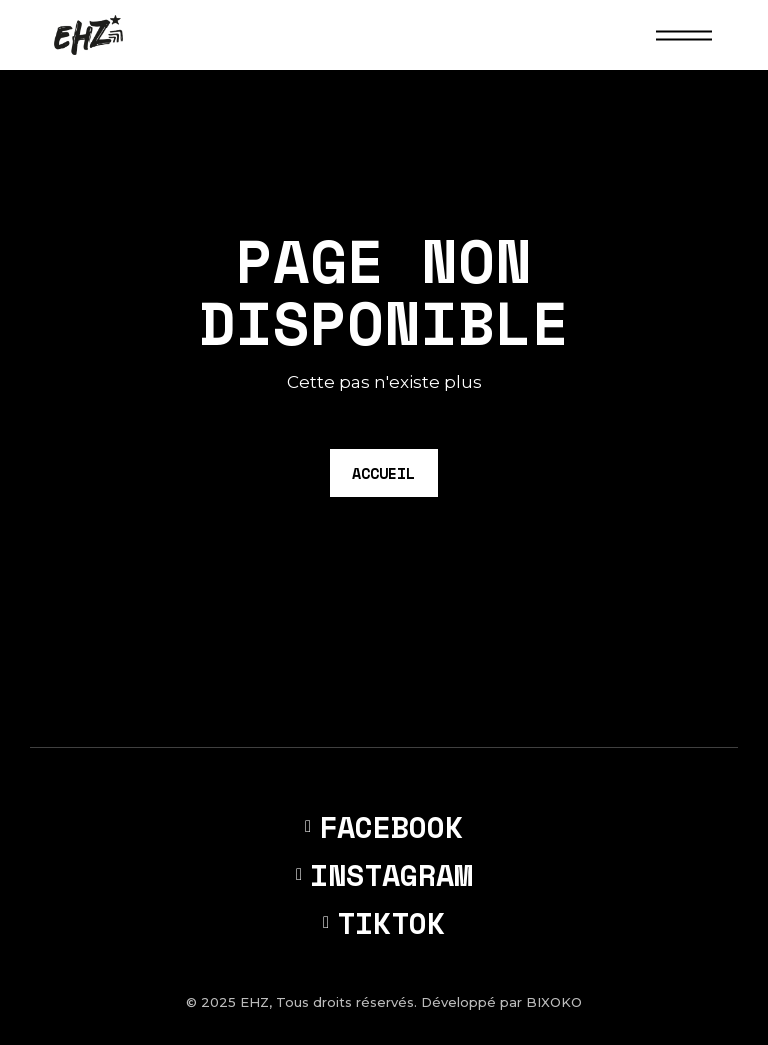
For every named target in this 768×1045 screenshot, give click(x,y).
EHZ (254, 1002)
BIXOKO (554, 1002)
